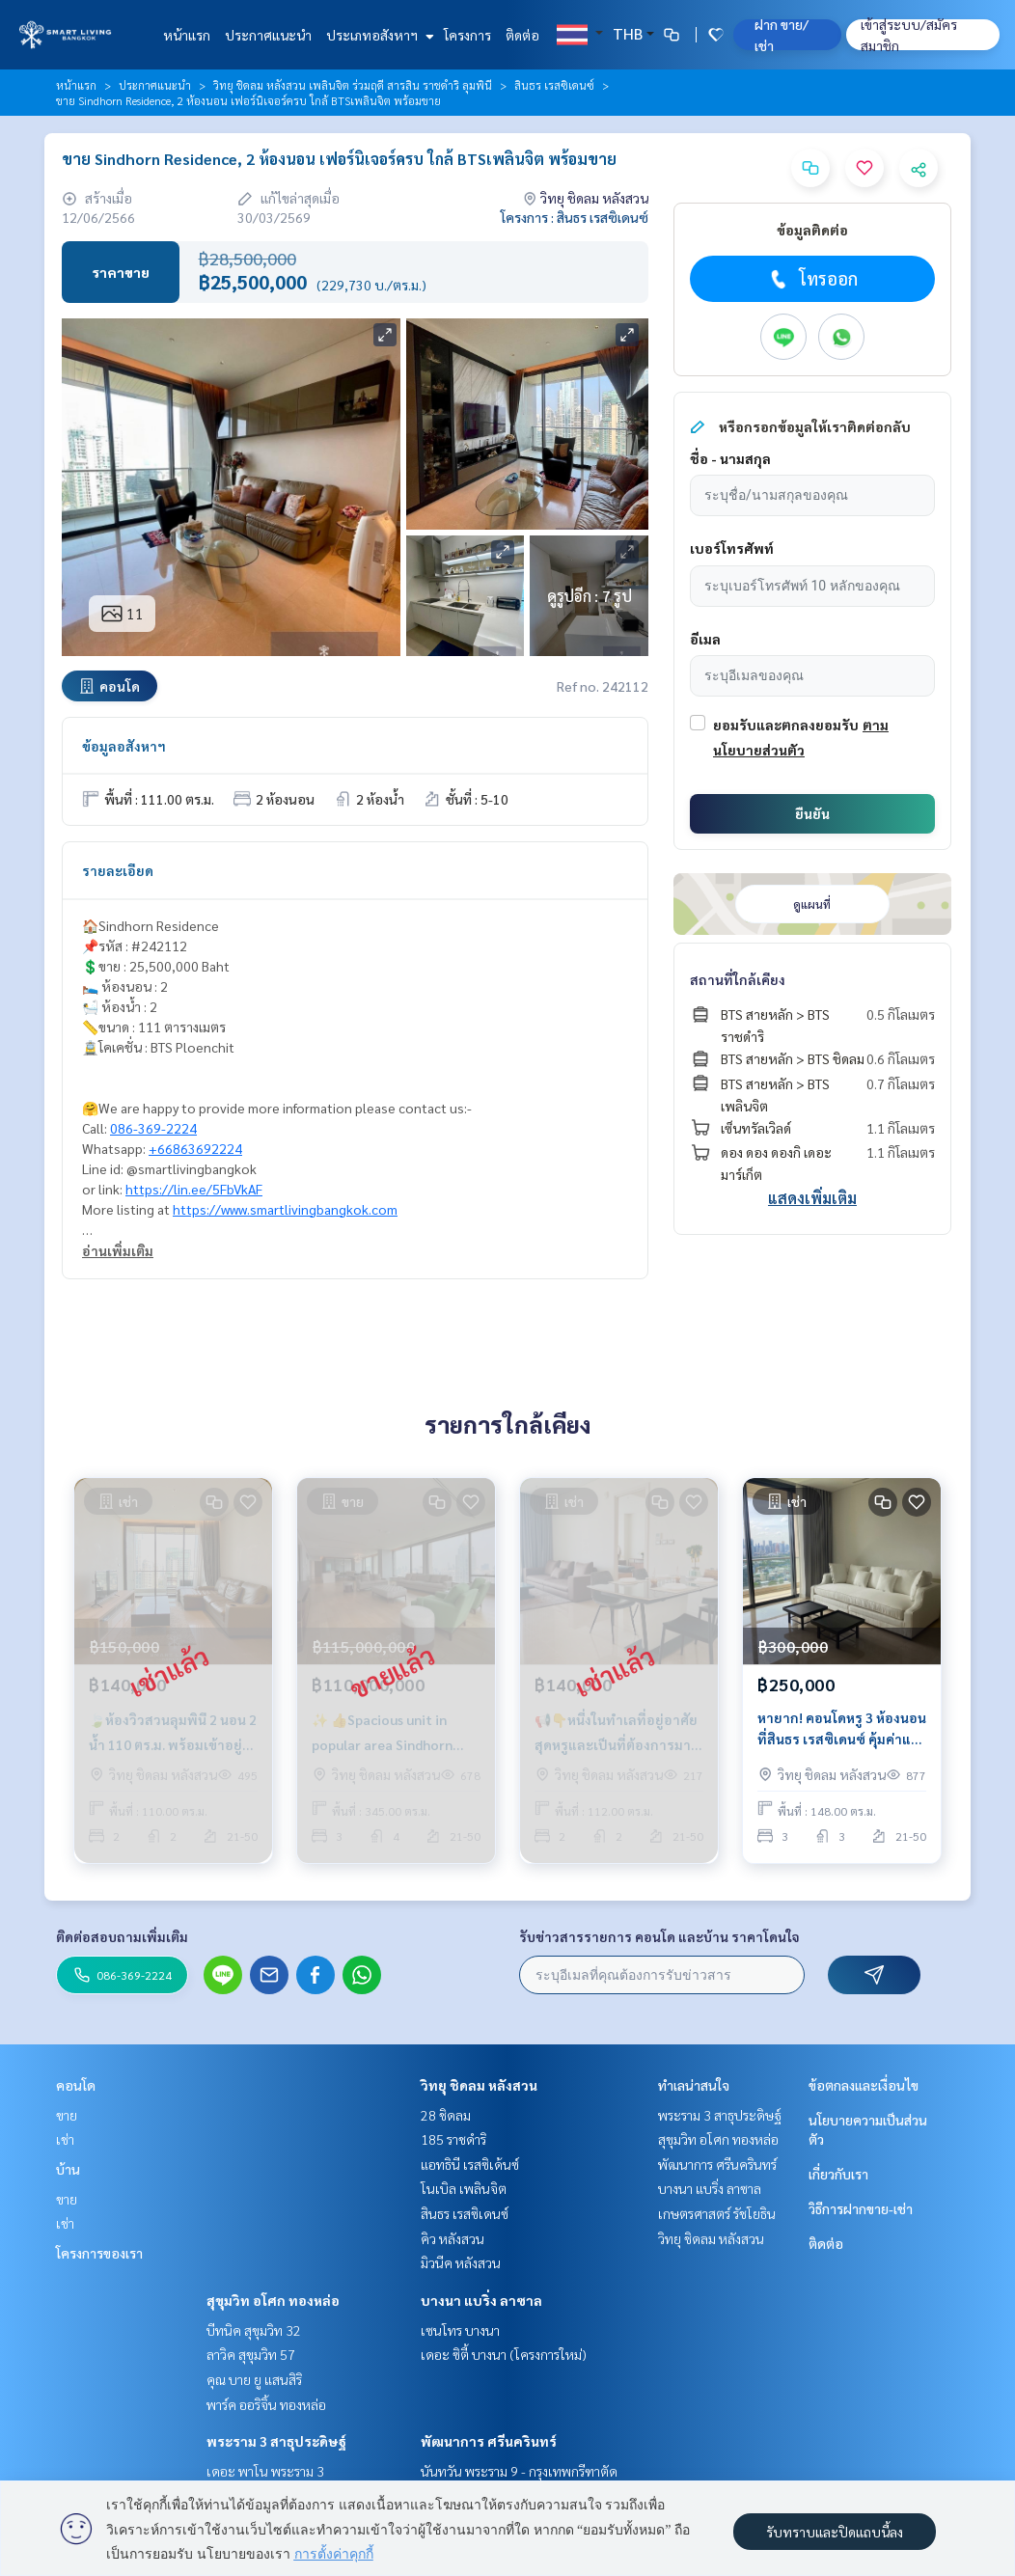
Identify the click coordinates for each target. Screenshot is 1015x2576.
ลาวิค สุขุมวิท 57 (250, 2354)
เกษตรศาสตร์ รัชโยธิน (717, 2213)
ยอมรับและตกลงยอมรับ (786, 724)
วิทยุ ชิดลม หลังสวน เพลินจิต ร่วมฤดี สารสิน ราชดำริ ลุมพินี (352, 85)
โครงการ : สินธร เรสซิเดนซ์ (574, 217)
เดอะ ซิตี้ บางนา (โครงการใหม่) (504, 2354)
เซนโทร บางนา (460, 2330)
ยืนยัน (812, 813)
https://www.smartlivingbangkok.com (285, 1209)
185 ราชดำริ (453, 2139)
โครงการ (467, 34)
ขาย (66, 2115)
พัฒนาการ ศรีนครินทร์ (489, 2441)
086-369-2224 (153, 1128)
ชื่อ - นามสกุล (730, 458)
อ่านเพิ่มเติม (117, 1250)
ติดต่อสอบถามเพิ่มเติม (122, 1936)
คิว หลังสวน (452, 2238)
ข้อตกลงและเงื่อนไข (864, 2085)
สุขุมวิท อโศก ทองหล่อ (273, 2300)
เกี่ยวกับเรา (838, 2173)
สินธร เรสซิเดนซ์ (554, 85)
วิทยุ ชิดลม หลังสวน (479, 2085)
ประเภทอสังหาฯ (377, 34)
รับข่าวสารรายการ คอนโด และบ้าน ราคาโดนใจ (659, 1936)
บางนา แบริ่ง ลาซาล (481, 2300)
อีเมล (705, 638)
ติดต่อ (522, 34)
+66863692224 (195, 1148)
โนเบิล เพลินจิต (464, 2188)
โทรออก (812, 278)
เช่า (65, 2139)
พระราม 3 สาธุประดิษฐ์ (276, 2441)
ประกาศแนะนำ (268, 34)
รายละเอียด (117, 870)
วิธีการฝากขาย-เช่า (861, 2208)
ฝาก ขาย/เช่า (781, 34)
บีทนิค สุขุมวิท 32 (253, 2330)
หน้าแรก (186, 34)
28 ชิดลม (446, 2115)
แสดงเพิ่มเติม (812, 1198)
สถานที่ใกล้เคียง (737, 979)
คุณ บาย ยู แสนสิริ (254, 2379)
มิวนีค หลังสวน (461, 2262)
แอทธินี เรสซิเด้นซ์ (470, 2164)
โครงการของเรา (99, 2252)
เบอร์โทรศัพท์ (732, 548)
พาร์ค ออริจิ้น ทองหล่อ (266, 2404)
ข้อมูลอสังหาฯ (124, 745)
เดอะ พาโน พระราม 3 (265, 2471)
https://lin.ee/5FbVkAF (193, 1188)
